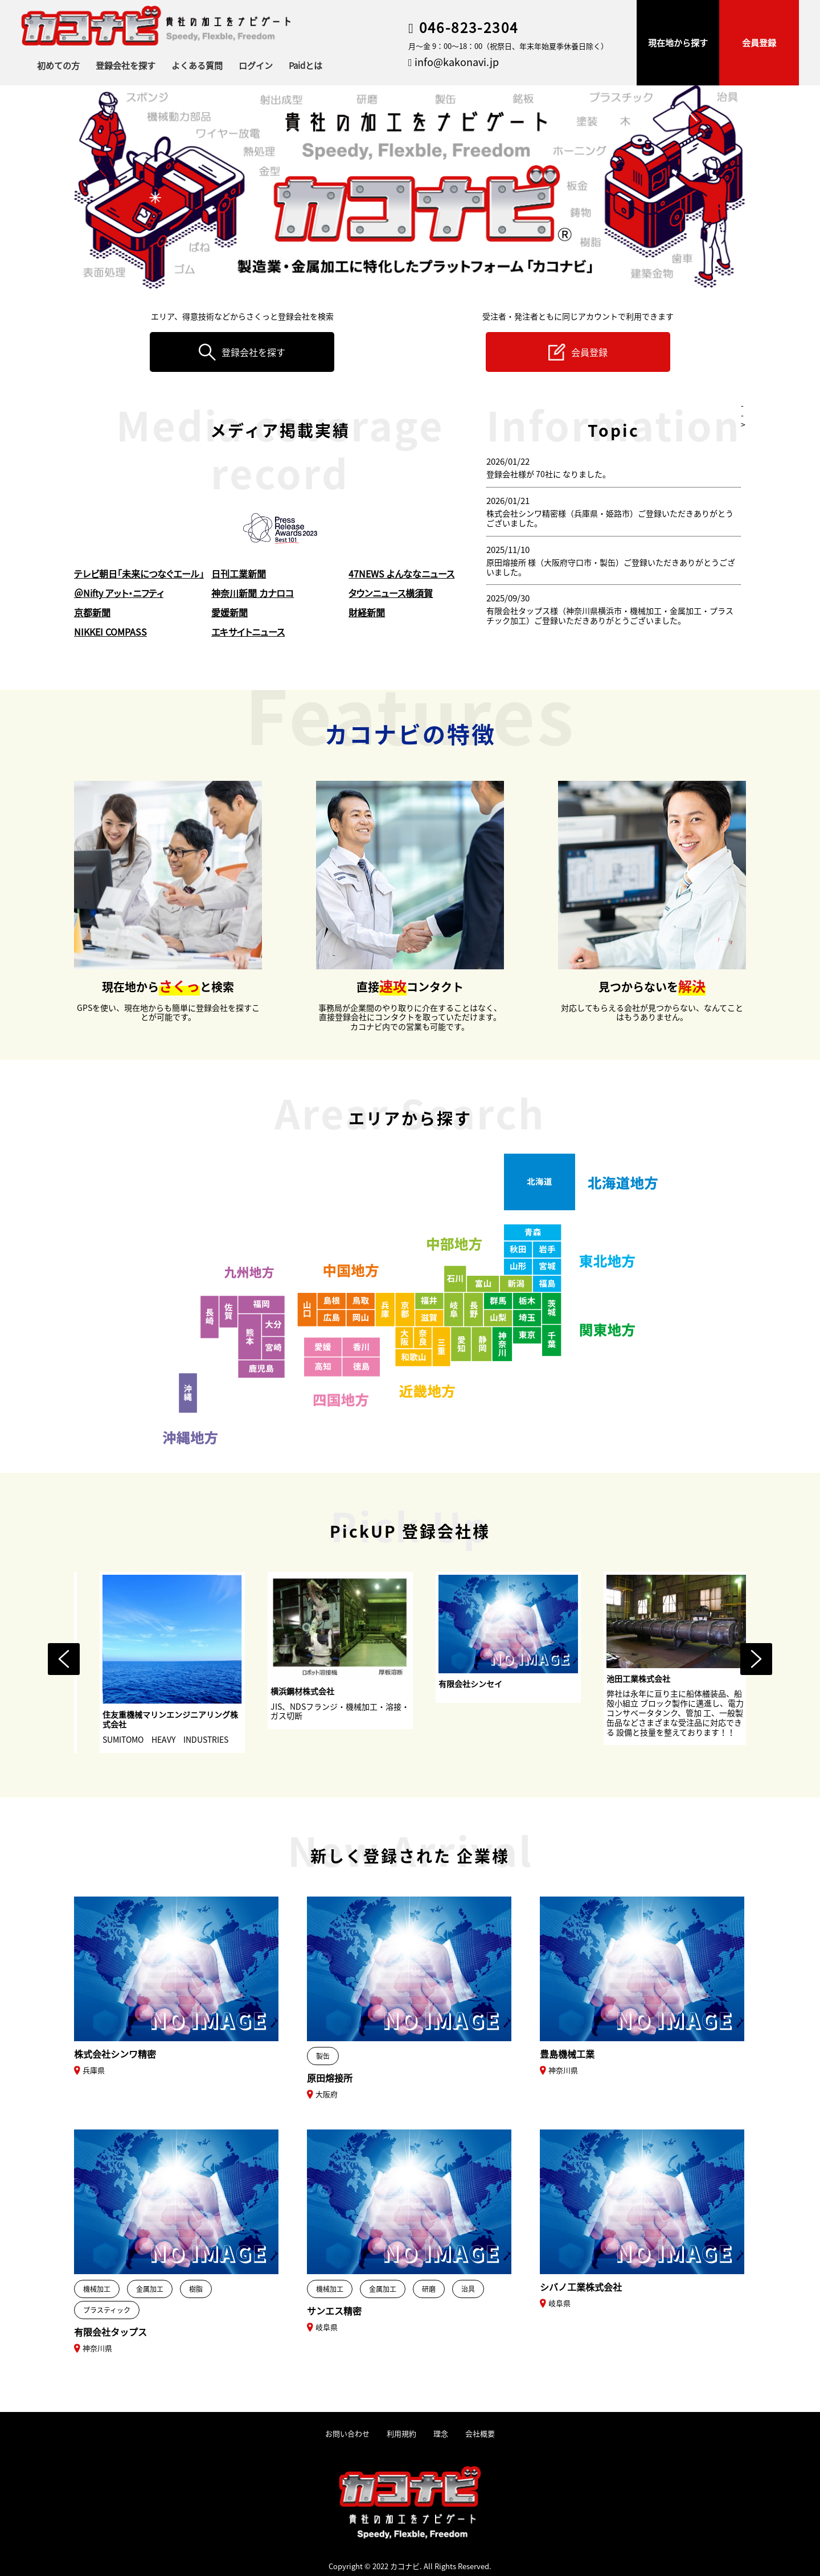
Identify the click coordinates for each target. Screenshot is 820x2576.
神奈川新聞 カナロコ (252, 593)
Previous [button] (64, 1659)
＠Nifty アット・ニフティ (118, 593)
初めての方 (58, 65)
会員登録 (759, 42)
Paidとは (305, 65)
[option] (211, 1662)
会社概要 (480, 2434)
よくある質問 (197, 65)
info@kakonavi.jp (453, 61)
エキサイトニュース (248, 631)
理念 (440, 2434)
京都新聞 (92, 612)
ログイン (256, 65)
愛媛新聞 (229, 612)
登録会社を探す (125, 65)
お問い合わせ (347, 2434)
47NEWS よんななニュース (401, 573)
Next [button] (756, 1659)
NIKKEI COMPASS (110, 631)
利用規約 (401, 2434)
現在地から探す (678, 42)
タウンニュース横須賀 (390, 593)
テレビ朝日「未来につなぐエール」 (139, 573)
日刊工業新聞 (238, 573)
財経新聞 (366, 612)
